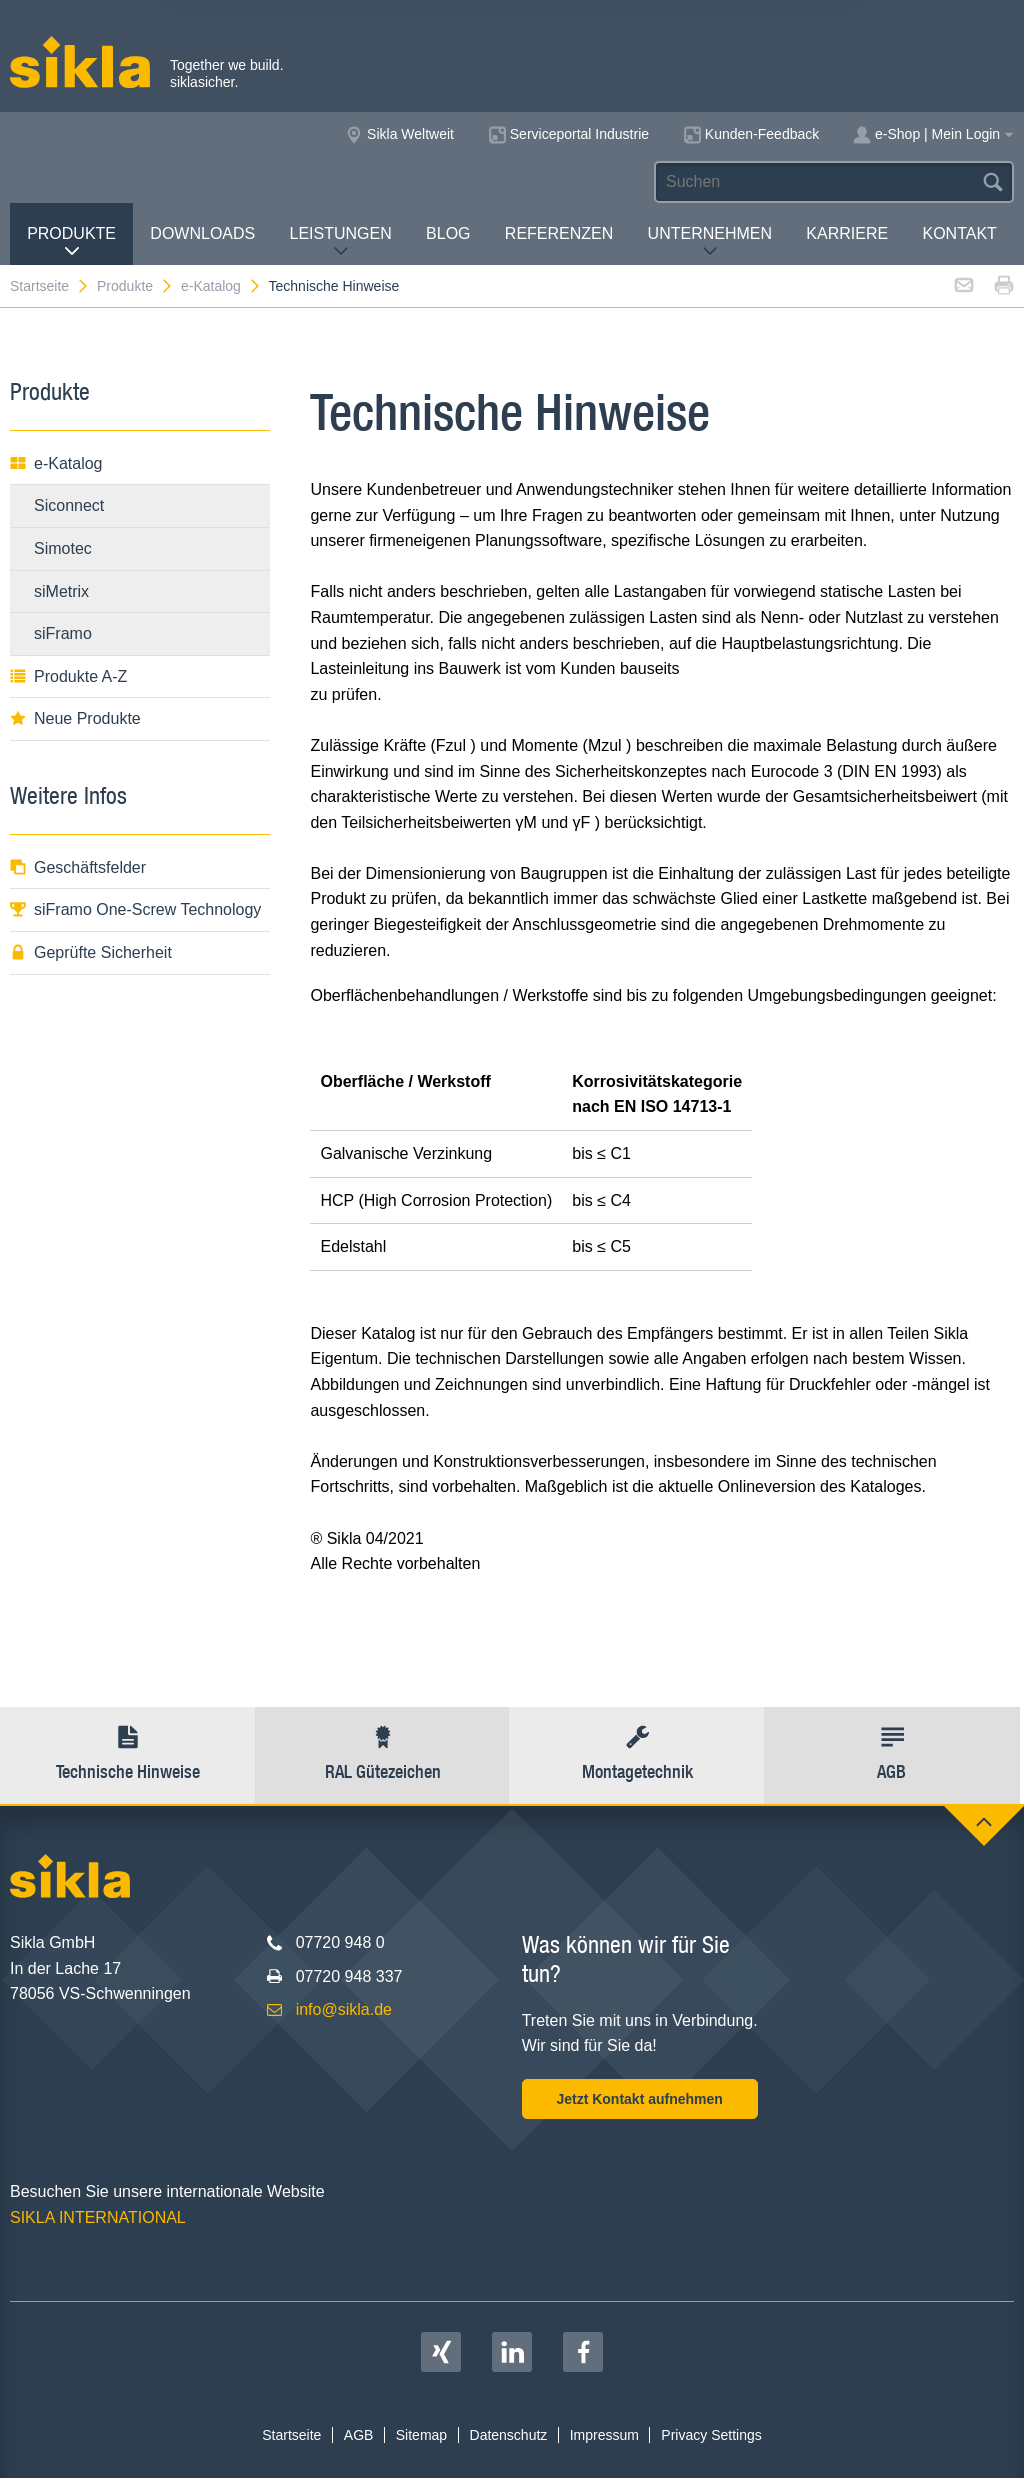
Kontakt (959, 233)
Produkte (71, 241)
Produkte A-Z (68, 676)
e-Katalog (221, 286)
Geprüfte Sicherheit (91, 952)
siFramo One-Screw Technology (135, 909)
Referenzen (559, 233)
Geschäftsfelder (78, 867)
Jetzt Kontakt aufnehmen (639, 2099)
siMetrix (61, 591)
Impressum (604, 2435)
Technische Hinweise (334, 286)
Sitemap (421, 2435)
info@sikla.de (344, 2009)
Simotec (63, 548)
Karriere (847, 233)
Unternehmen (710, 241)
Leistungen (341, 241)
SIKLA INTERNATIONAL (98, 2217)
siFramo (63, 633)
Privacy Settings (711, 2435)
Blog (448, 233)
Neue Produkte (75, 718)
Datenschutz (509, 2435)
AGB (359, 2435)
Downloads (202, 233)
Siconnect (69, 505)
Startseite (50, 286)
